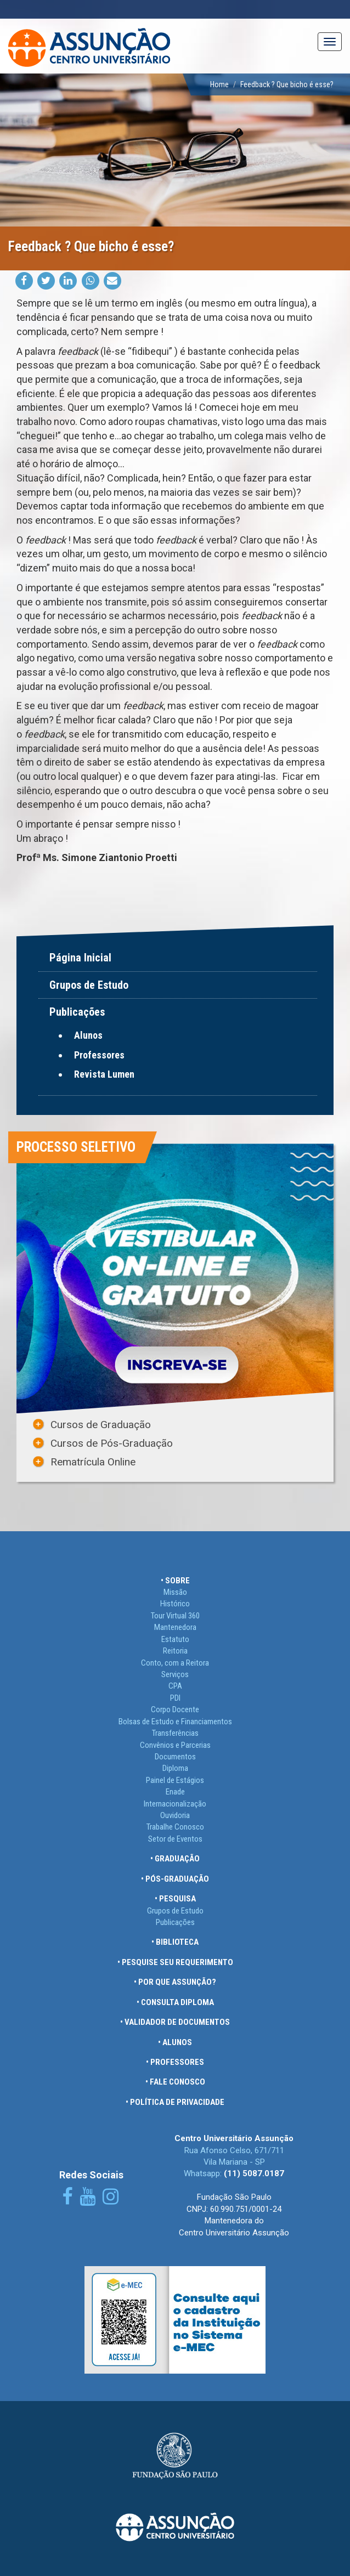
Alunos (88, 1035)
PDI (175, 1698)
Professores (99, 1055)
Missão (175, 1592)
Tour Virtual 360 (175, 1616)
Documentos (175, 1757)
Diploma (175, 1768)
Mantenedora (175, 1627)
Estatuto (175, 1639)
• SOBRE (175, 1581)
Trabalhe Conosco (175, 1827)
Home (219, 84)
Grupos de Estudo (88, 985)
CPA (175, 1686)
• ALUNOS (175, 2042)
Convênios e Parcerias (175, 1745)
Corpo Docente (175, 1709)
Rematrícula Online (93, 1462)
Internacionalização (175, 1804)
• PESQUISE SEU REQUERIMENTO (175, 1962)
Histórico (175, 1604)
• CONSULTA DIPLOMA (175, 2002)
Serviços (175, 1674)
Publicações (175, 1922)
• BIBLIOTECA (175, 1942)
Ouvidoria (175, 1815)
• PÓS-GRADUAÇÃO (175, 1879)
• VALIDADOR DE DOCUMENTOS (175, 2022)
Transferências (175, 1733)
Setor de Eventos (175, 1839)
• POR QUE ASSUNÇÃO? (175, 1982)
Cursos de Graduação (100, 1424)
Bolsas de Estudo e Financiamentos (175, 1721)
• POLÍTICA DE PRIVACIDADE (175, 2102)
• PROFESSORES (175, 2062)
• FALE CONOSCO (175, 2082)
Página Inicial (80, 957)
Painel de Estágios (175, 1780)
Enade (175, 1792)
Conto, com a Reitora (175, 1663)
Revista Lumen (104, 1074)
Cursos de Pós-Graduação (111, 1443)
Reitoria (175, 1651)
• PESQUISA (175, 1899)
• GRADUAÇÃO (175, 1859)
